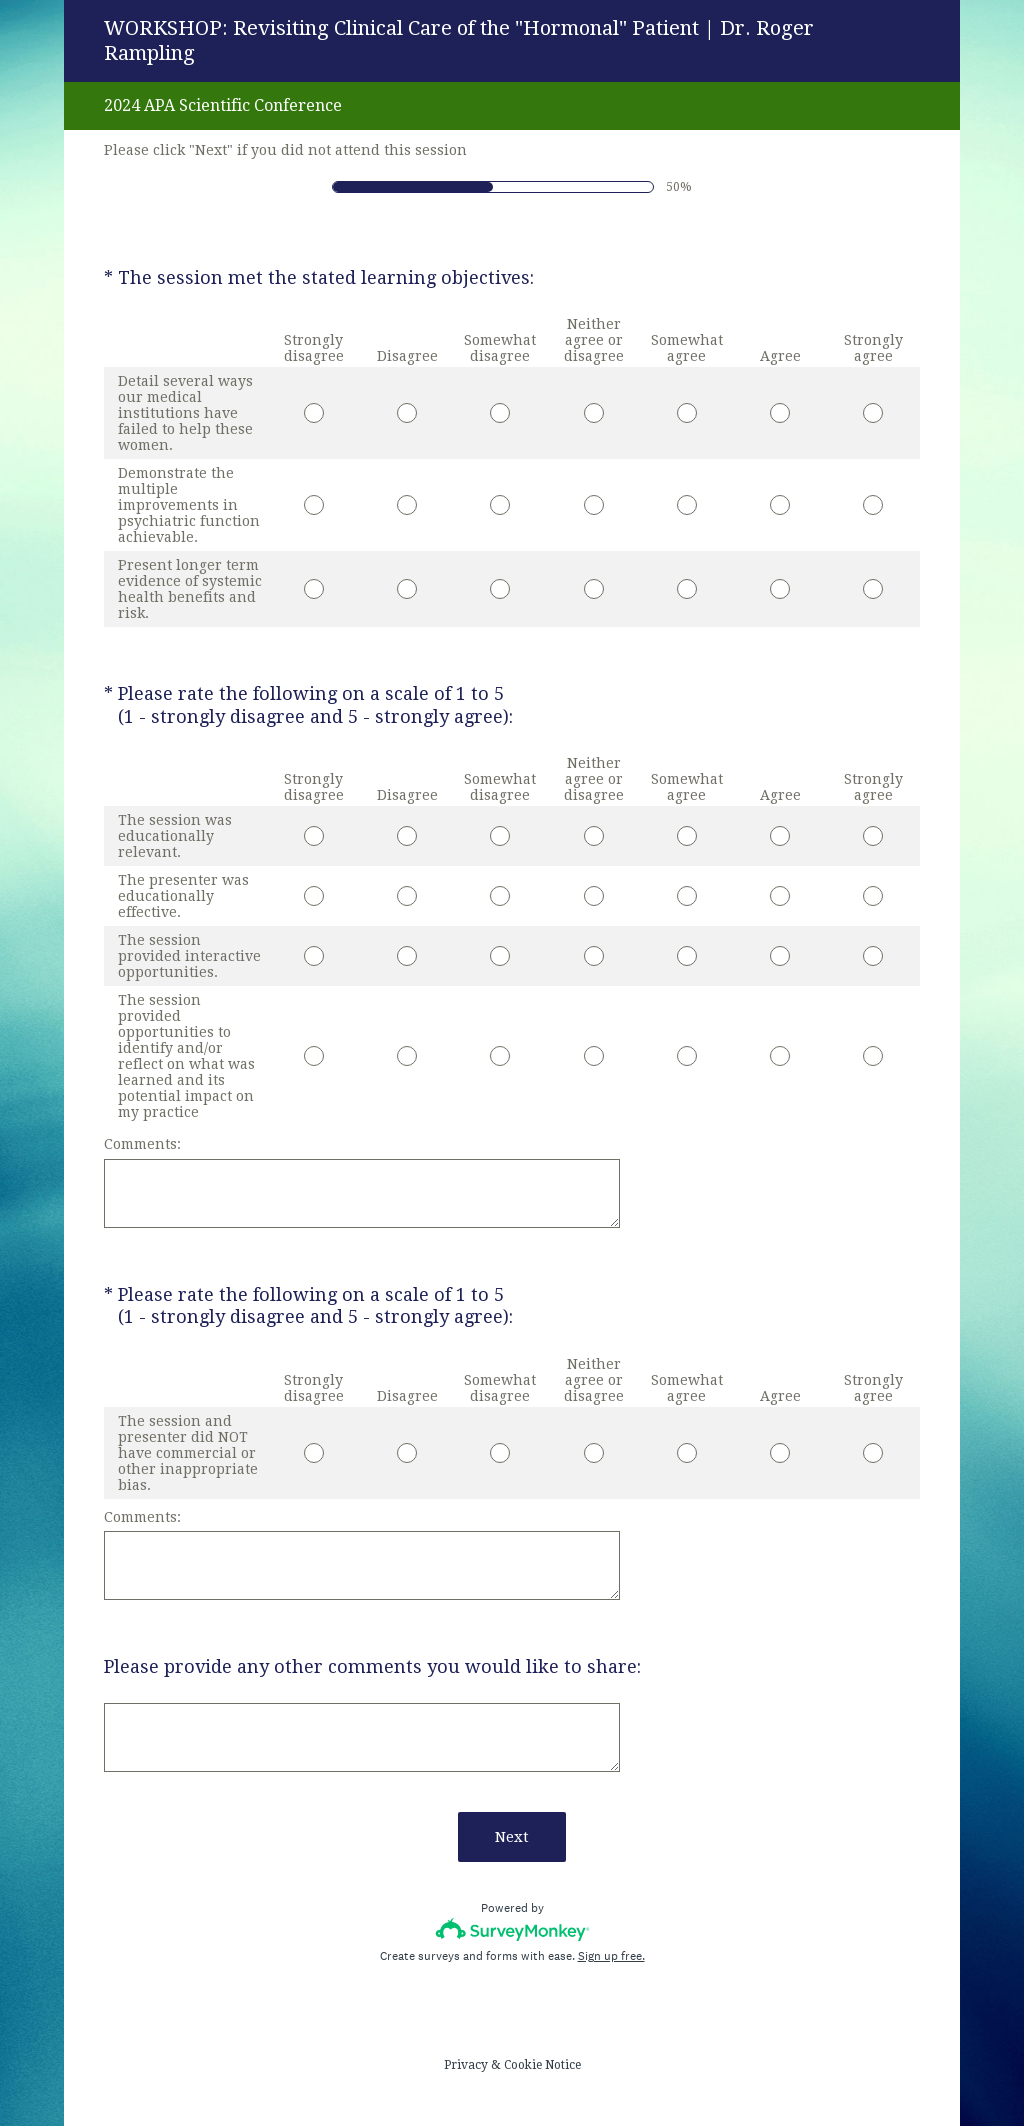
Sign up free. (611, 1956)
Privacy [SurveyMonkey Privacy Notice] (466, 2065)
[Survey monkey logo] (512, 1929)
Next (512, 1837)
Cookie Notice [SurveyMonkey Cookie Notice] (542, 2065)
